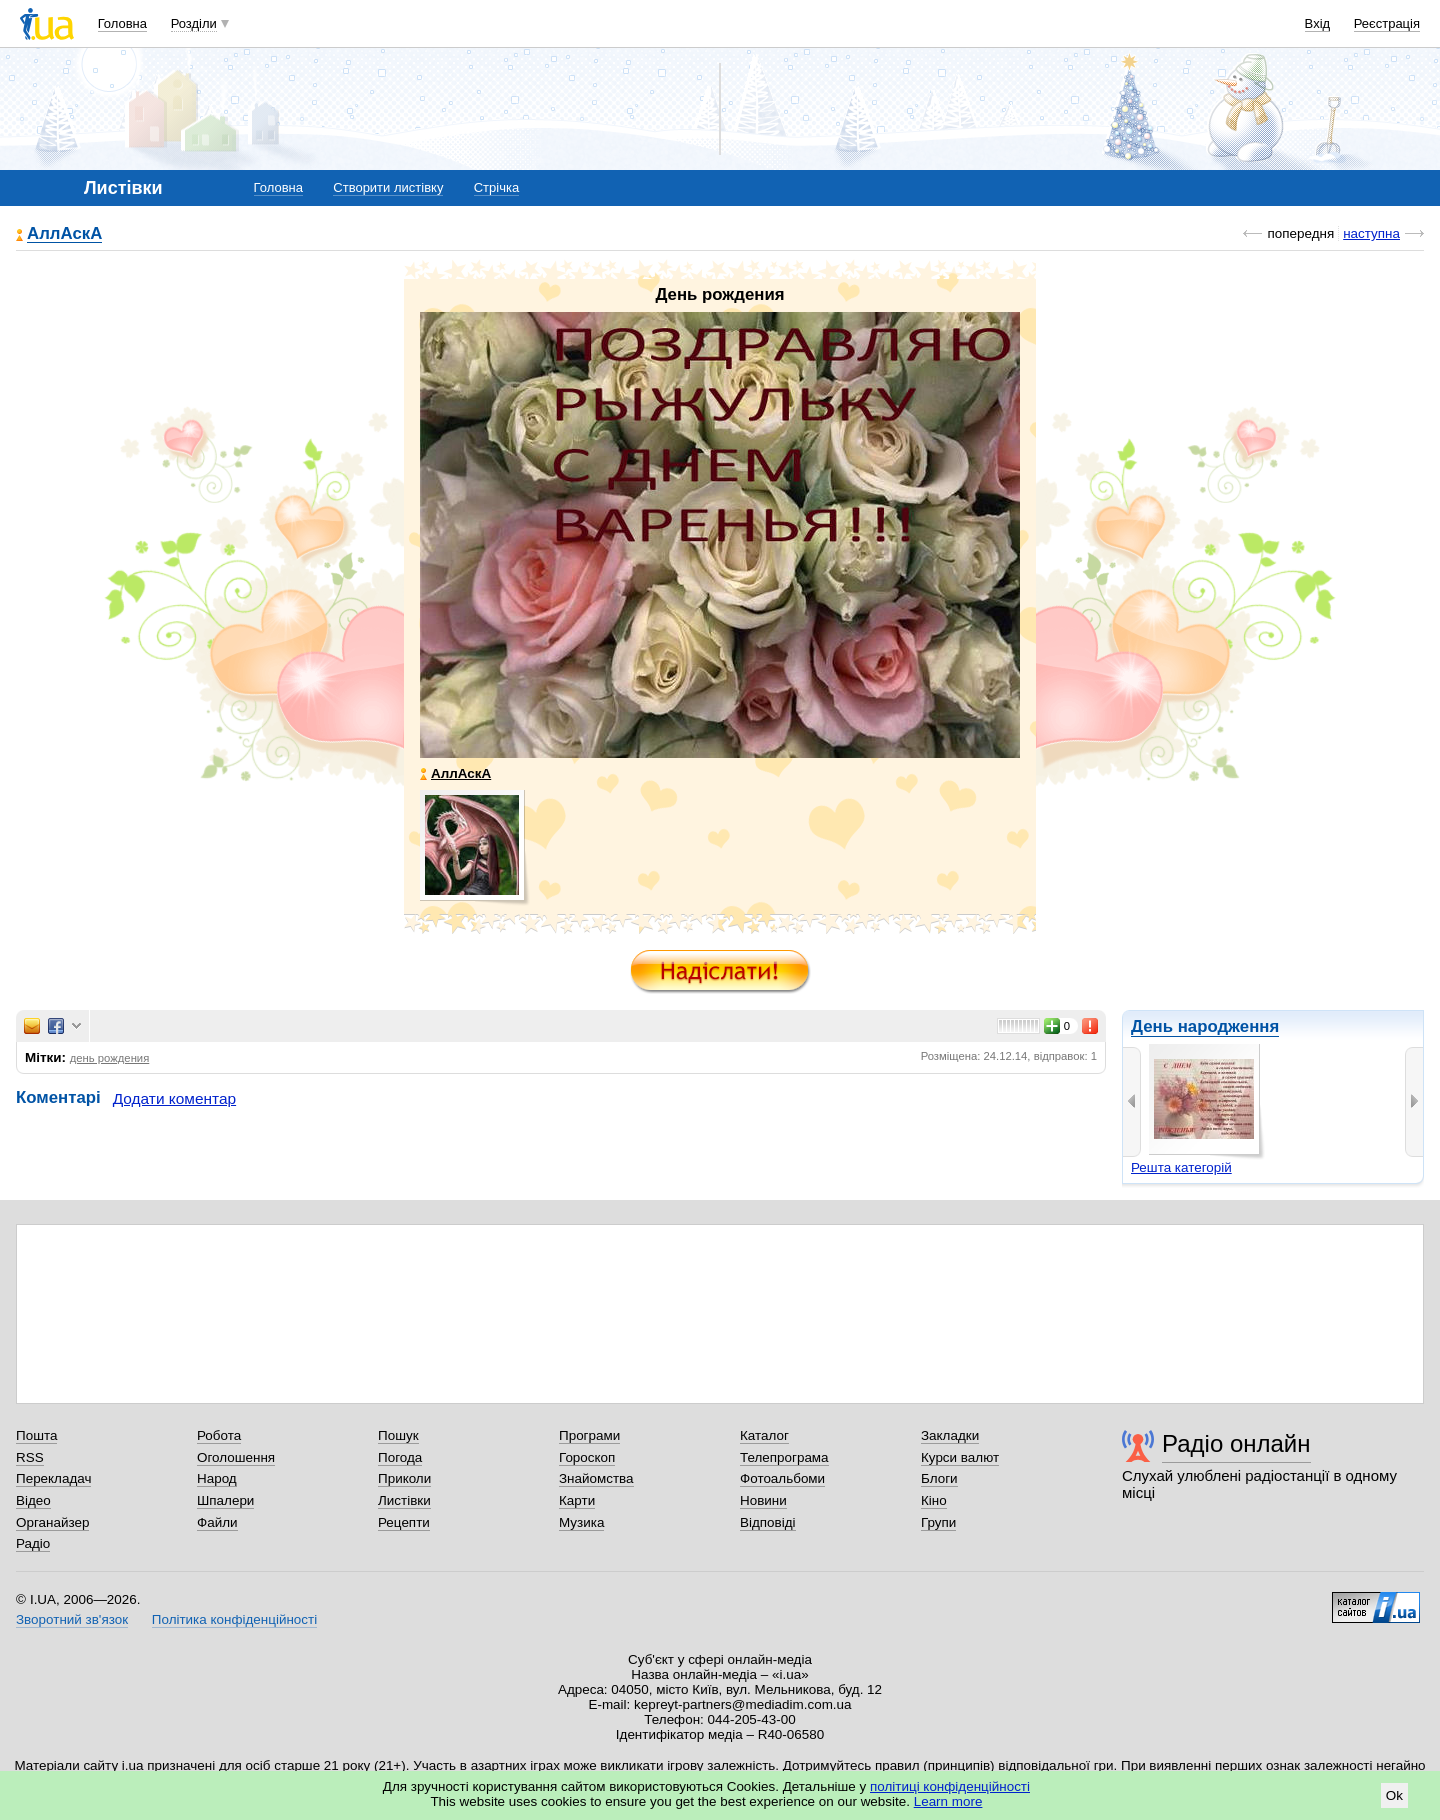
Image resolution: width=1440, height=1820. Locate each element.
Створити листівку (388, 187)
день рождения (110, 1058)
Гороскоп (587, 1457)
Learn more (948, 1801)
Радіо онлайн (1236, 1443)
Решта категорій (1181, 1167)
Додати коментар (174, 1098)
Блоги (939, 1478)
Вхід (1318, 23)
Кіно (934, 1500)
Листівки (404, 1500)
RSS (30, 1457)
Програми (589, 1435)
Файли (217, 1522)
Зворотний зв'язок (72, 1619)
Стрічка (496, 187)
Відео (33, 1500)
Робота (219, 1435)
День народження (1205, 1026)
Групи (938, 1522)
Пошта (36, 1435)
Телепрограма (784, 1457)
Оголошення (236, 1457)
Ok (1394, 1795)
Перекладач (53, 1478)
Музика (581, 1522)
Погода (400, 1457)
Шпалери (225, 1500)
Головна (122, 23)
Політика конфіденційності (234, 1619)
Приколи (404, 1478)
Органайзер (52, 1522)
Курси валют (960, 1457)
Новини (763, 1500)
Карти (577, 1500)
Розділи (194, 23)
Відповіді (768, 1522)
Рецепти (404, 1522)
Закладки (950, 1435)
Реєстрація (1387, 23)
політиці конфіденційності (950, 1786)
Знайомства (596, 1478)
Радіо (33, 1543)
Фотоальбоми (782, 1478)
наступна (1371, 233)
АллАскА (64, 234)
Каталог (764, 1435)
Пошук (398, 1435)
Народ (217, 1478)
